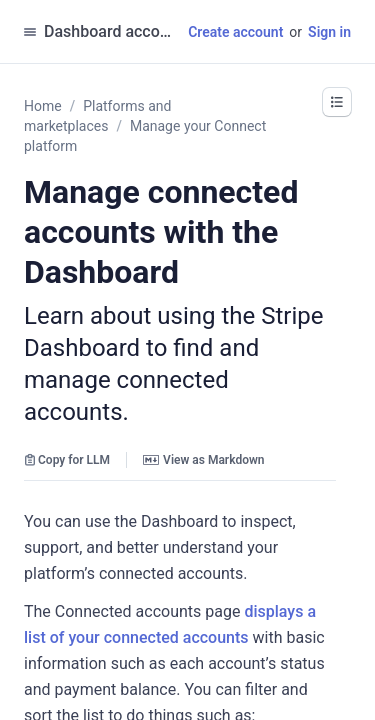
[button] (337, 102)
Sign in (329, 32)
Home (43, 106)
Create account (235, 32)
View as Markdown (203, 460)
